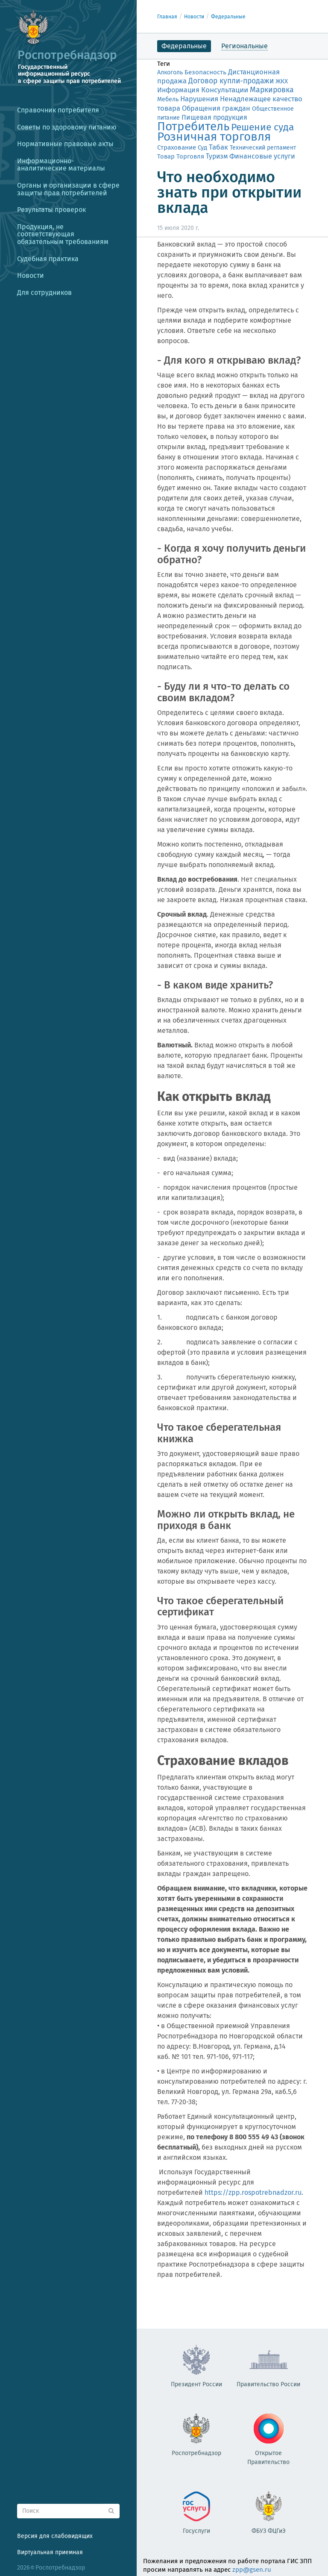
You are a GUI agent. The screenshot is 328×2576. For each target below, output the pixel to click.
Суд (202, 147)
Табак (218, 147)
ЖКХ (281, 81)
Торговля (190, 156)
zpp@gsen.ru (251, 2569)
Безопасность (205, 72)
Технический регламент (263, 147)
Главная (167, 17)
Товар (166, 156)
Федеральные (228, 17)
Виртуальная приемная (50, 2552)
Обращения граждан (216, 108)
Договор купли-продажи (231, 80)
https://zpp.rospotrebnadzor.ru (253, 2192)
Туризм (217, 156)
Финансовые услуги (262, 156)
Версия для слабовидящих (55, 2536)
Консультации (224, 89)
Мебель (168, 99)
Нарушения (199, 98)
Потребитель (193, 126)
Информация (178, 90)
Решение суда (262, 127)
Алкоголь (170, 72)
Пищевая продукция (214, 117)
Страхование (176, 147)
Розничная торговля (214, 136)
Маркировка (272, 89)
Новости (194, 17)
